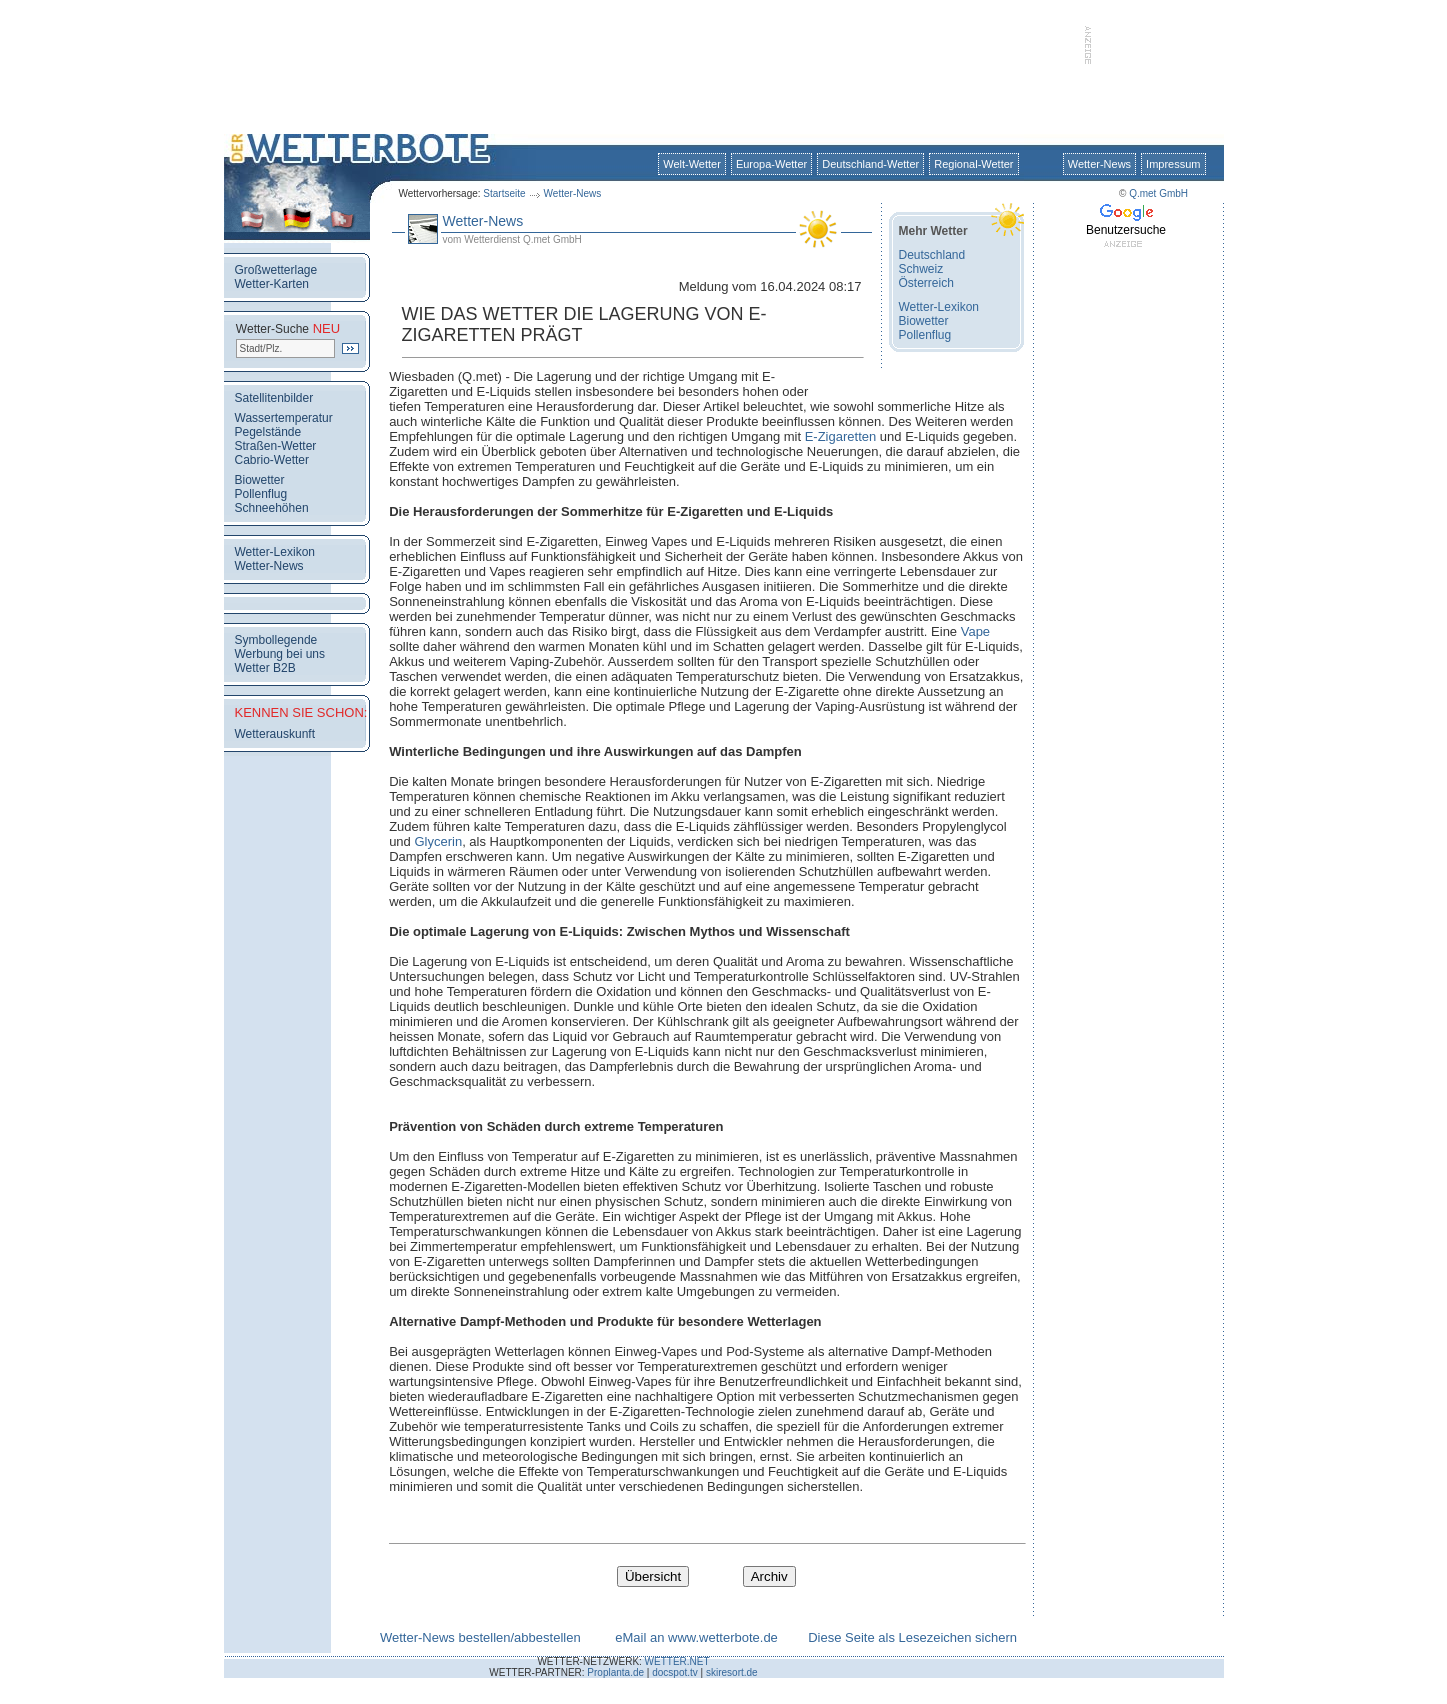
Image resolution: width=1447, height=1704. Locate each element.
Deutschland (932, 255)
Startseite (504, 193)
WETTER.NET (677, 1661)
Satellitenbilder (274, 398)
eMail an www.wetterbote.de (696, 1637)
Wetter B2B (265, 668)
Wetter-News (573, 193)
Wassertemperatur (284, 418)
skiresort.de (732, 1672)
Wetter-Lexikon (275, 552)
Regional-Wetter (973, 164)
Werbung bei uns (280, 654)
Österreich (926, 283)
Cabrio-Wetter (272, 460)
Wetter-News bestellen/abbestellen (480, 1637)
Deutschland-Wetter (870, 164)
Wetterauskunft (275, 734)
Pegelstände (268, 432)
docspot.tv (675, 1672)
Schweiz (921, 269)
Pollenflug (261, 494)
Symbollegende (276, 640)
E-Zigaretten (841, 436)
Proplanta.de (615, 1672)
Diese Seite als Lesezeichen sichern (912, 1637)
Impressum (1173, 164)
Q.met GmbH (1158, 193)
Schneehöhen (272, 508)
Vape (975, 631)
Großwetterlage (276, 270)
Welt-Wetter (692, 164)
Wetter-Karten (272, 284)
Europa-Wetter (771, 164)
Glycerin (438, 841)
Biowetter (260, 480)
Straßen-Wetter (276, 446)
